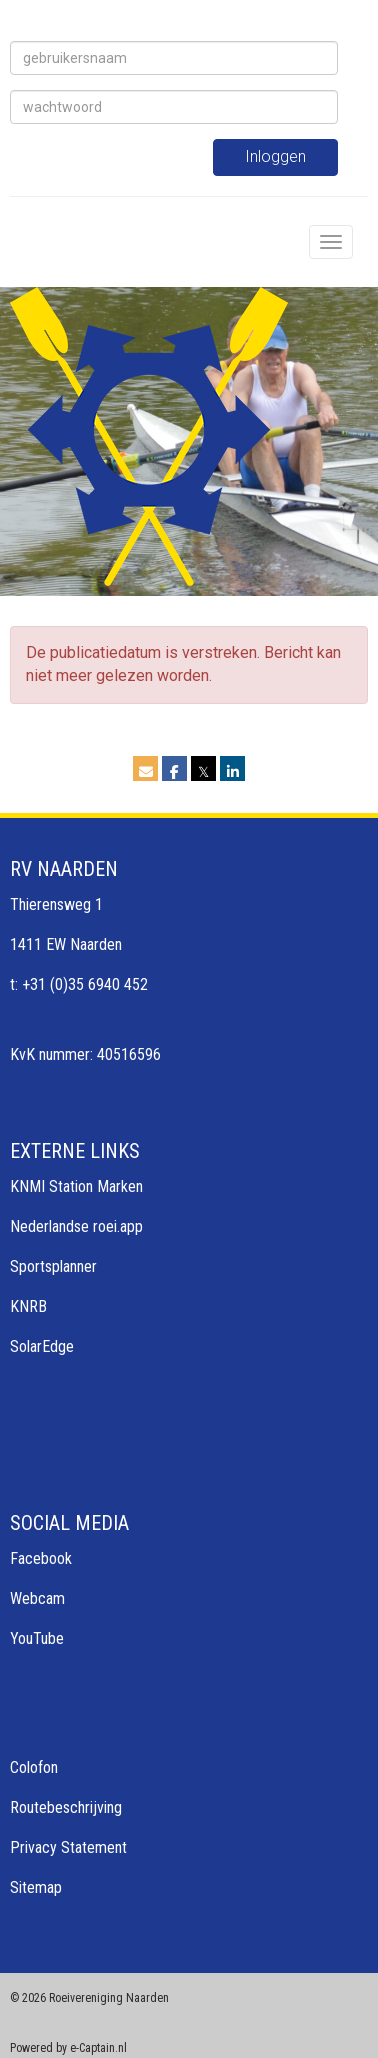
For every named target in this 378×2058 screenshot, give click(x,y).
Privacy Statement (68, 1847)
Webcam (37, 1598)
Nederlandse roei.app (76, 1226)
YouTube (37, 1638)
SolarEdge (42, 1346)
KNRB (28, 1306)
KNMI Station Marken (76, 1186)
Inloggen (275, 156)
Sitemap (36, 1887)
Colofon (34, 1767)
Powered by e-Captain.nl (68, 2048)
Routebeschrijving (66, 1807)
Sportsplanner (53, 1266)
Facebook (41, 1558)
